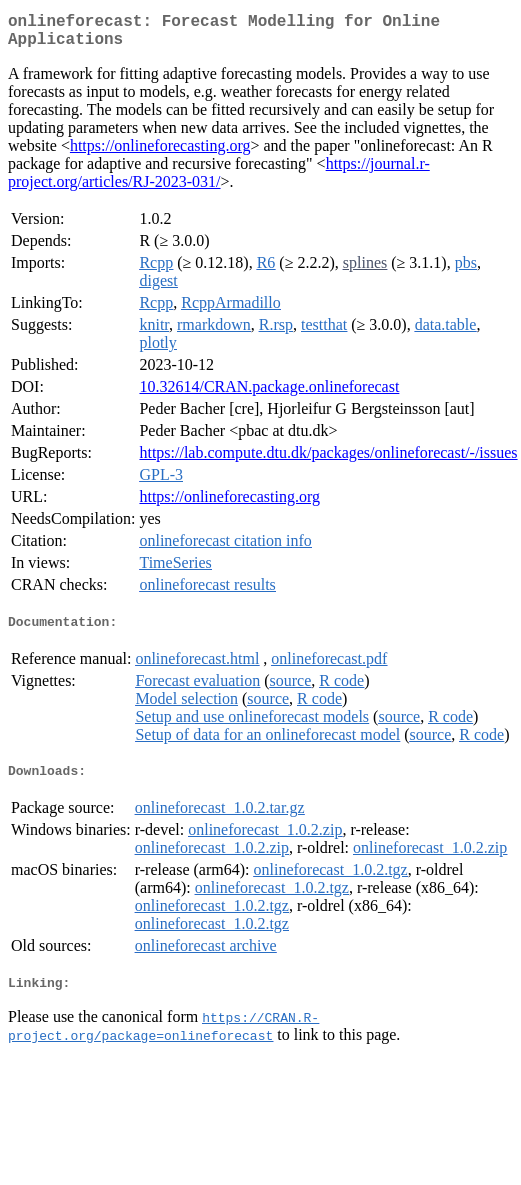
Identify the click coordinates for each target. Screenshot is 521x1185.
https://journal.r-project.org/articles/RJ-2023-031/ (219, 180)
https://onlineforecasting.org (160, 153)
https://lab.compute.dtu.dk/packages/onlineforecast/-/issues (328, 460)
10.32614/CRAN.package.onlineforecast (269, 394)
